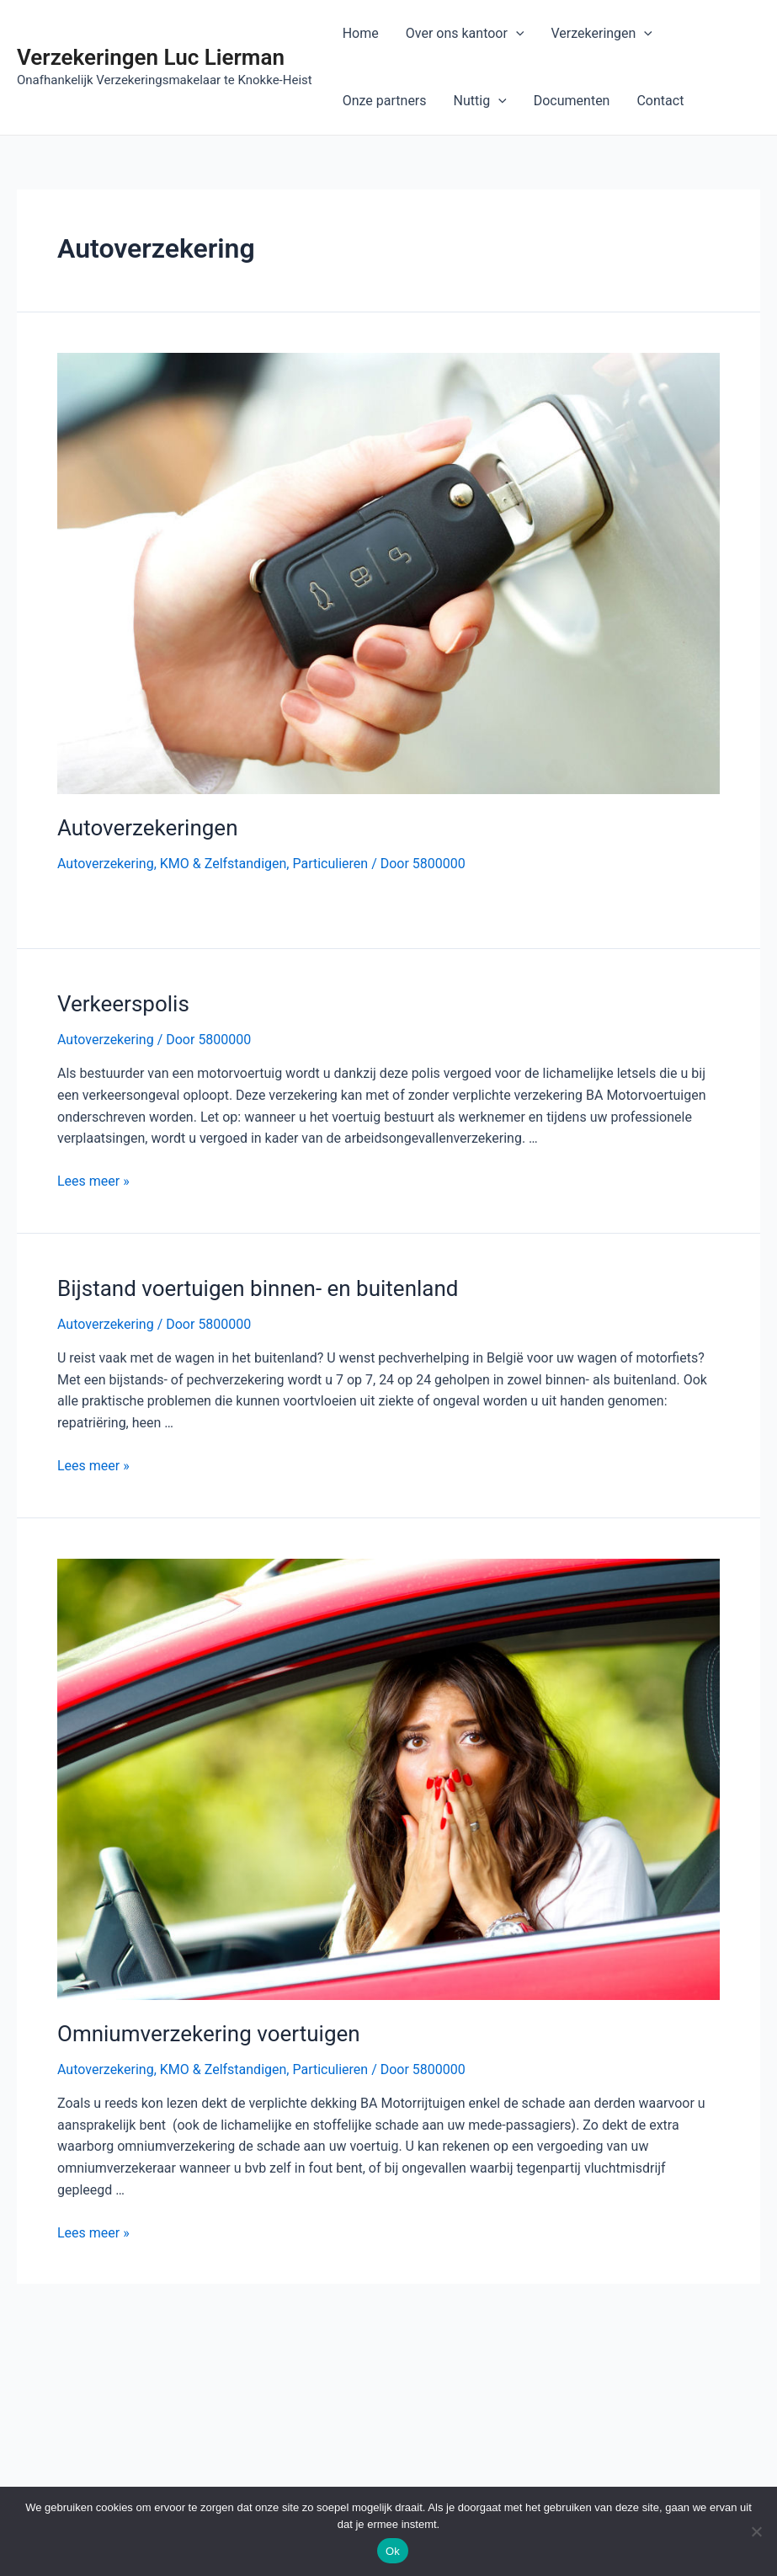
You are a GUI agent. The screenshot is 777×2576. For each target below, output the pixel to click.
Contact (660, 101)
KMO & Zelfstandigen (223, 864)
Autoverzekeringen (147, 827)
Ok (393, 2551)
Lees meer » (93, 1181)
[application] (516, 33)
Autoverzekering (105, 864)
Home (361, 33)
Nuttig (480, 101)
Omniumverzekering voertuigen (208, 2033)
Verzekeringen (601, 33)
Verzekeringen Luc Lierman (151, 57)
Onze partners (385, 101)
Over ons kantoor (465, 33)
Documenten (572, 101)
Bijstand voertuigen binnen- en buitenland (258, 1288)
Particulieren (330, 864)
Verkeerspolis (123, 1003)
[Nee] (756, 2531)
